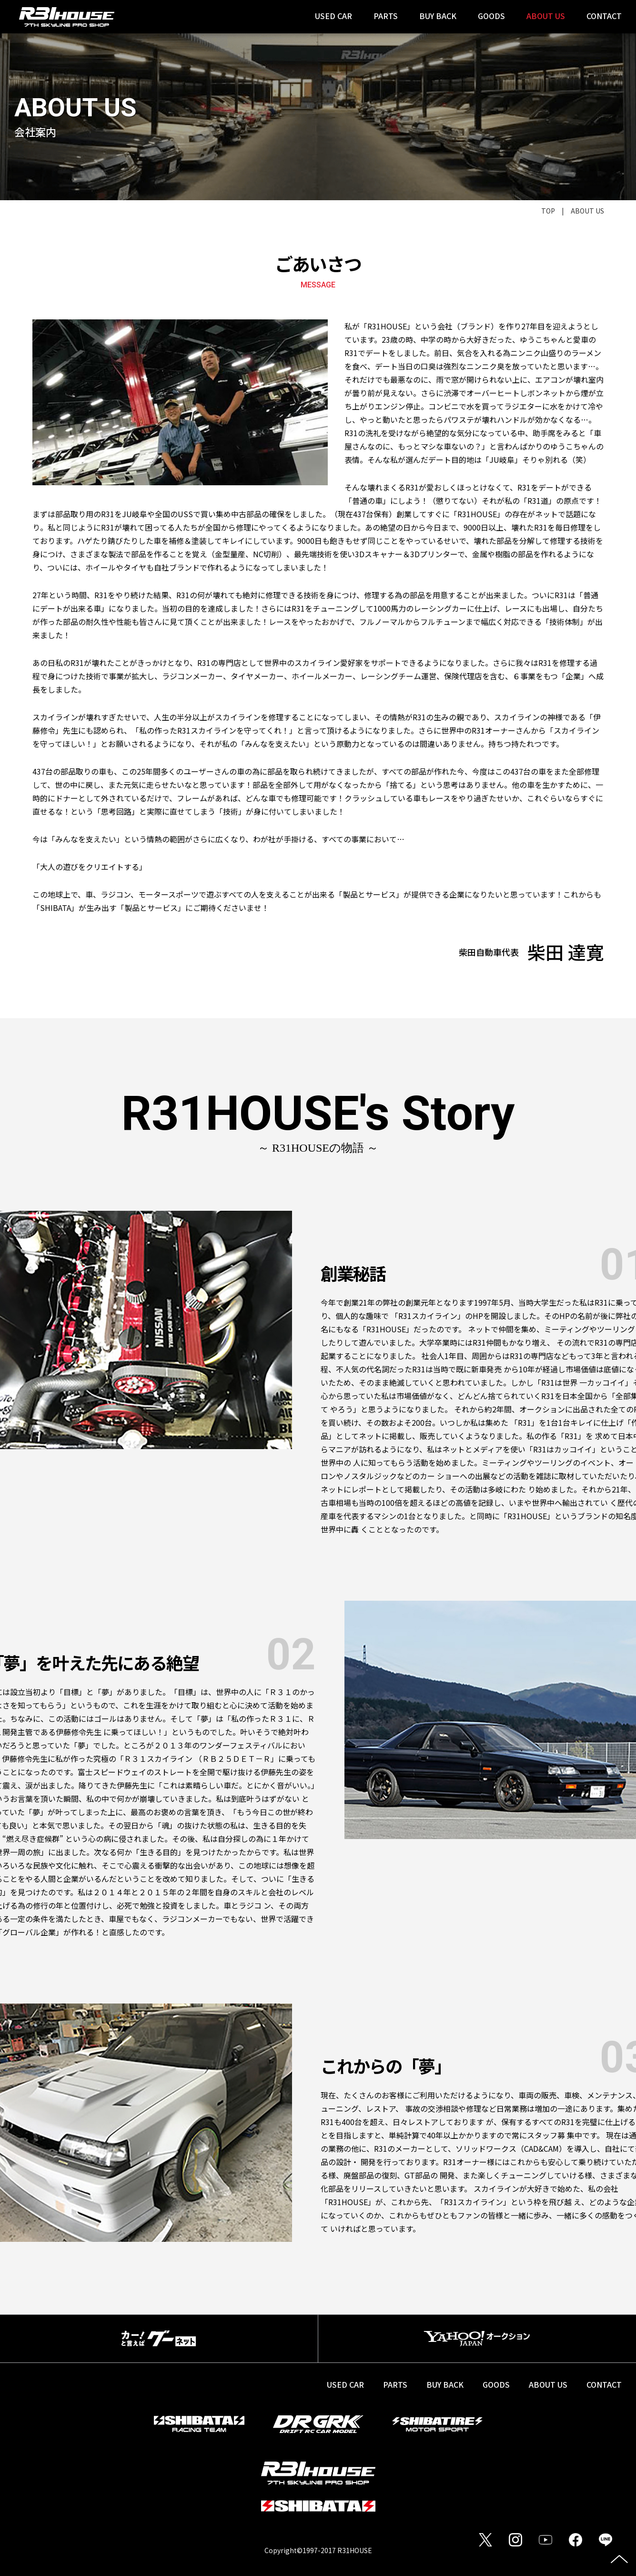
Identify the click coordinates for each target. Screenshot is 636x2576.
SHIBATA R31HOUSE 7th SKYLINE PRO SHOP (66, 17)
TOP (548, 210)
